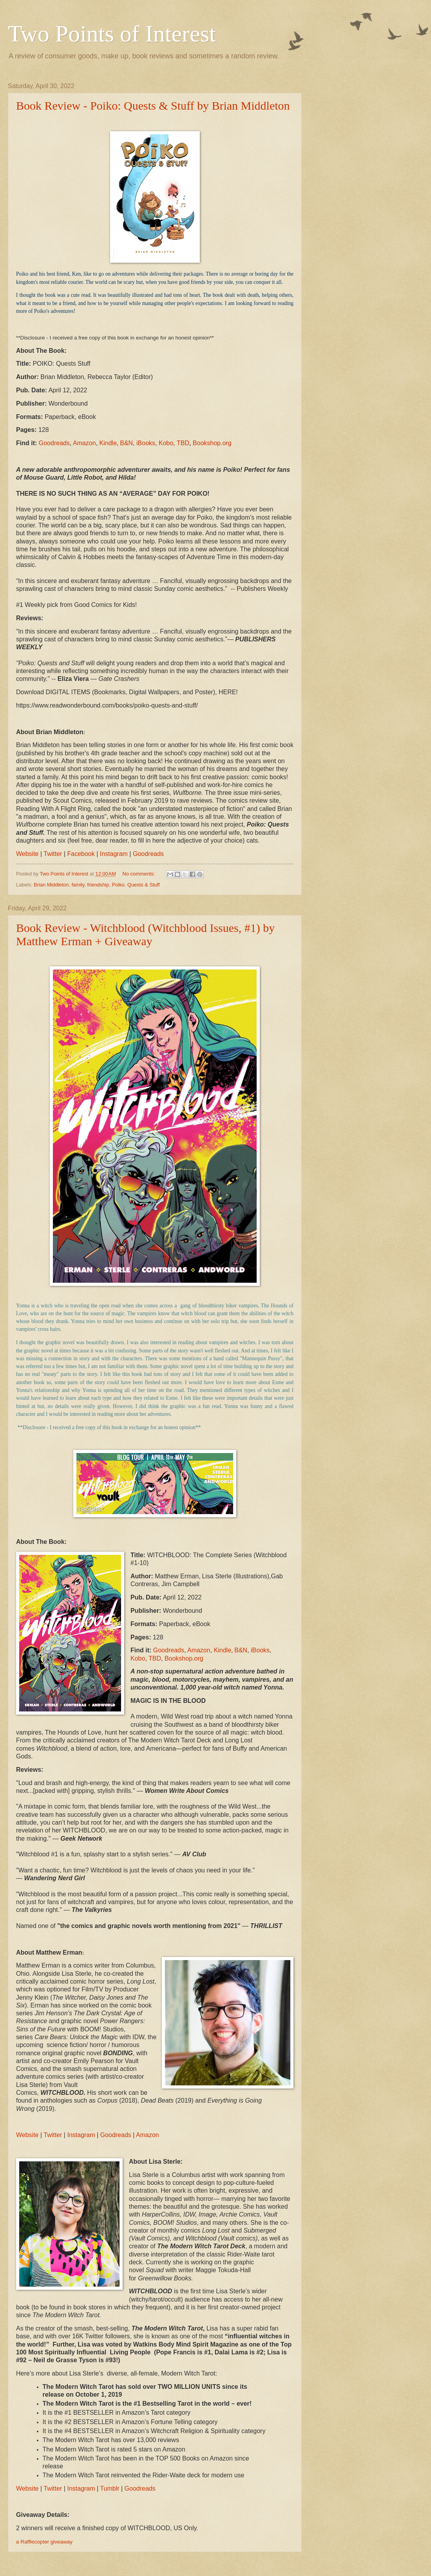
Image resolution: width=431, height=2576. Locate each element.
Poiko (118, 885)
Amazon (147, 2135)
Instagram (81, 2488)
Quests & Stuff (143, 885)
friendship (98, 885)
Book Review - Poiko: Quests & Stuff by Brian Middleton (153, 105)
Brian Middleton (51, 885)
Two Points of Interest (112, 34)
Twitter (52, 2488)
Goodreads (140, 2488)
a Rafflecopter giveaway (44, 2542)
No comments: (139, 874)
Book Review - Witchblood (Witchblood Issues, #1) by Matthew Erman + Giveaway (145, 934)
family (78, 885)
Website (27, 2488)
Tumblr (109, 2488)
